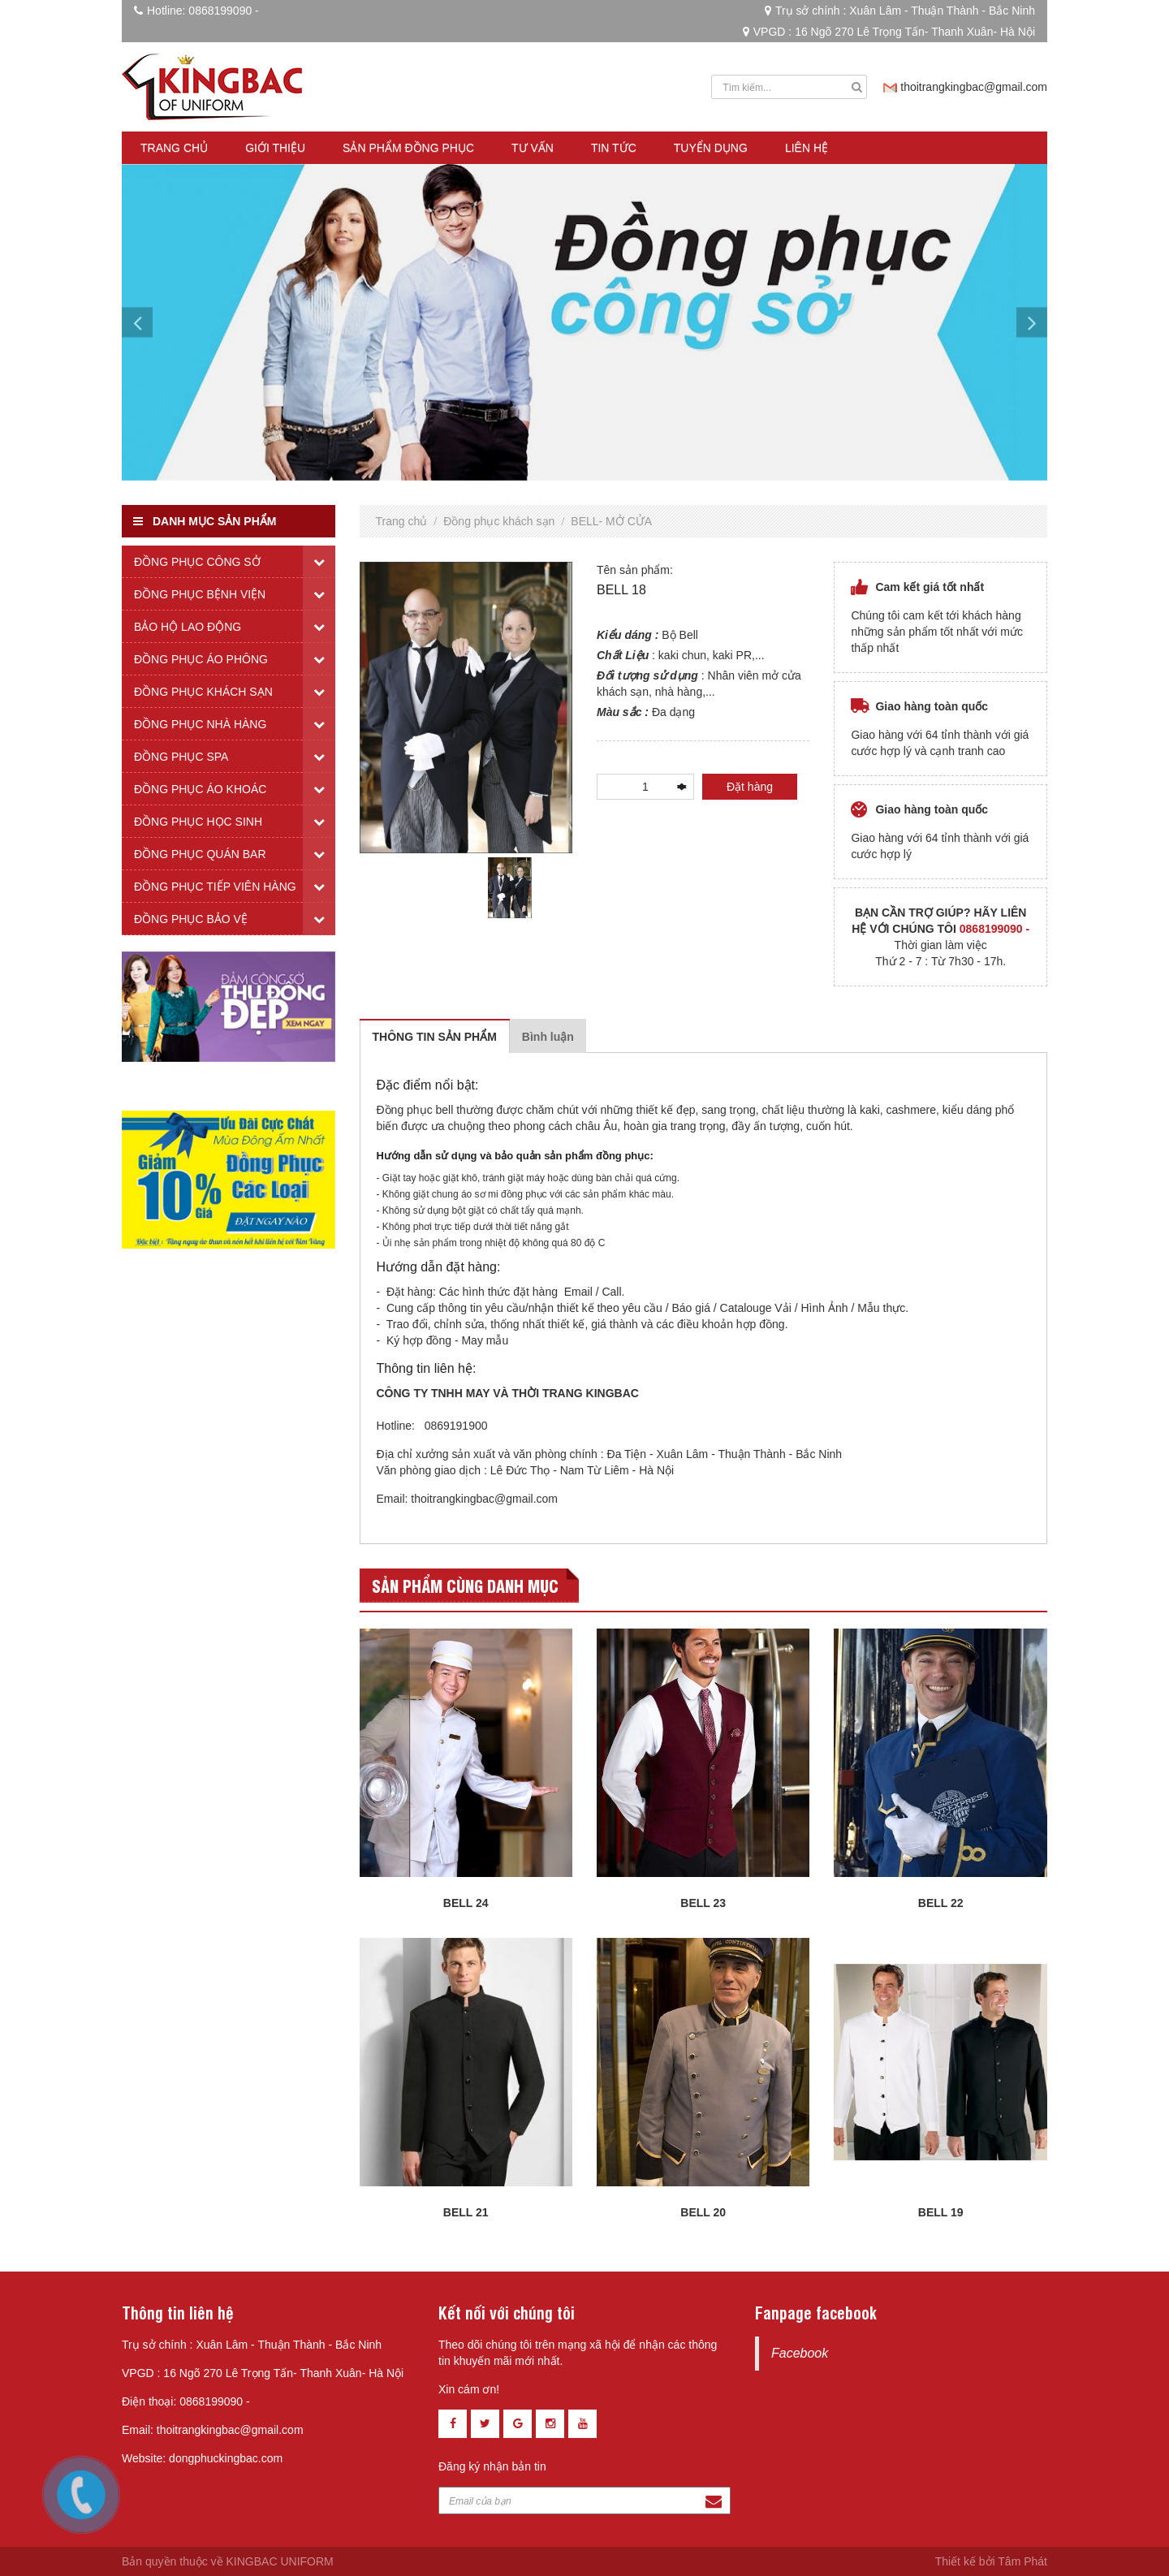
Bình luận (548, 1036)
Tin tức (613, 147)
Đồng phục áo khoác (200, 789)
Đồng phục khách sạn (498, 521)
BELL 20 (703, 2212)
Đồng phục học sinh (198, 821)
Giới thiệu (275, 147)
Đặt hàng (750, 786)
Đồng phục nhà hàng (200, 724)
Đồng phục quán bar (200, 854)
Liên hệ (806, 147)
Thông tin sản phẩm (435, 1036)
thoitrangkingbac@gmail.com (973, 86)
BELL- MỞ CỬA (611, 521)
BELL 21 (466, 2212)
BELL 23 (703, 1902)
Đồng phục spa (181, 756)
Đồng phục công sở (197, 561)
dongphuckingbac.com (226, 2458)
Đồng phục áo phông (201, 659)
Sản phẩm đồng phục (408, 147)
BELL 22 (941, 1902)
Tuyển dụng (711, 147)
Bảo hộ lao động (187, 626)
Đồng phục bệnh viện (199, 594)
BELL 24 (466, 1902)
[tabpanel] (510, 887)
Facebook (799, 2353)
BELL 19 (941, 2212)
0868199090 (220, 10)
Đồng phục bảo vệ (191, 919)
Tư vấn (532, 147)
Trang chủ (174, 147)
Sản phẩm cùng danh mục (465, 1585)
